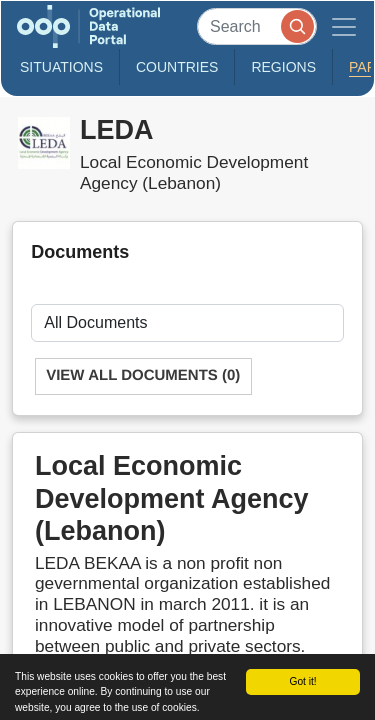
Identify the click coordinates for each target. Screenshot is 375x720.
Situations (61, 67)
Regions (283, 67)
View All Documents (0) (143, 375)
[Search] (257, 26)
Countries (177, 67)
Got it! (302, 681)
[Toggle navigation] (344, 26)
